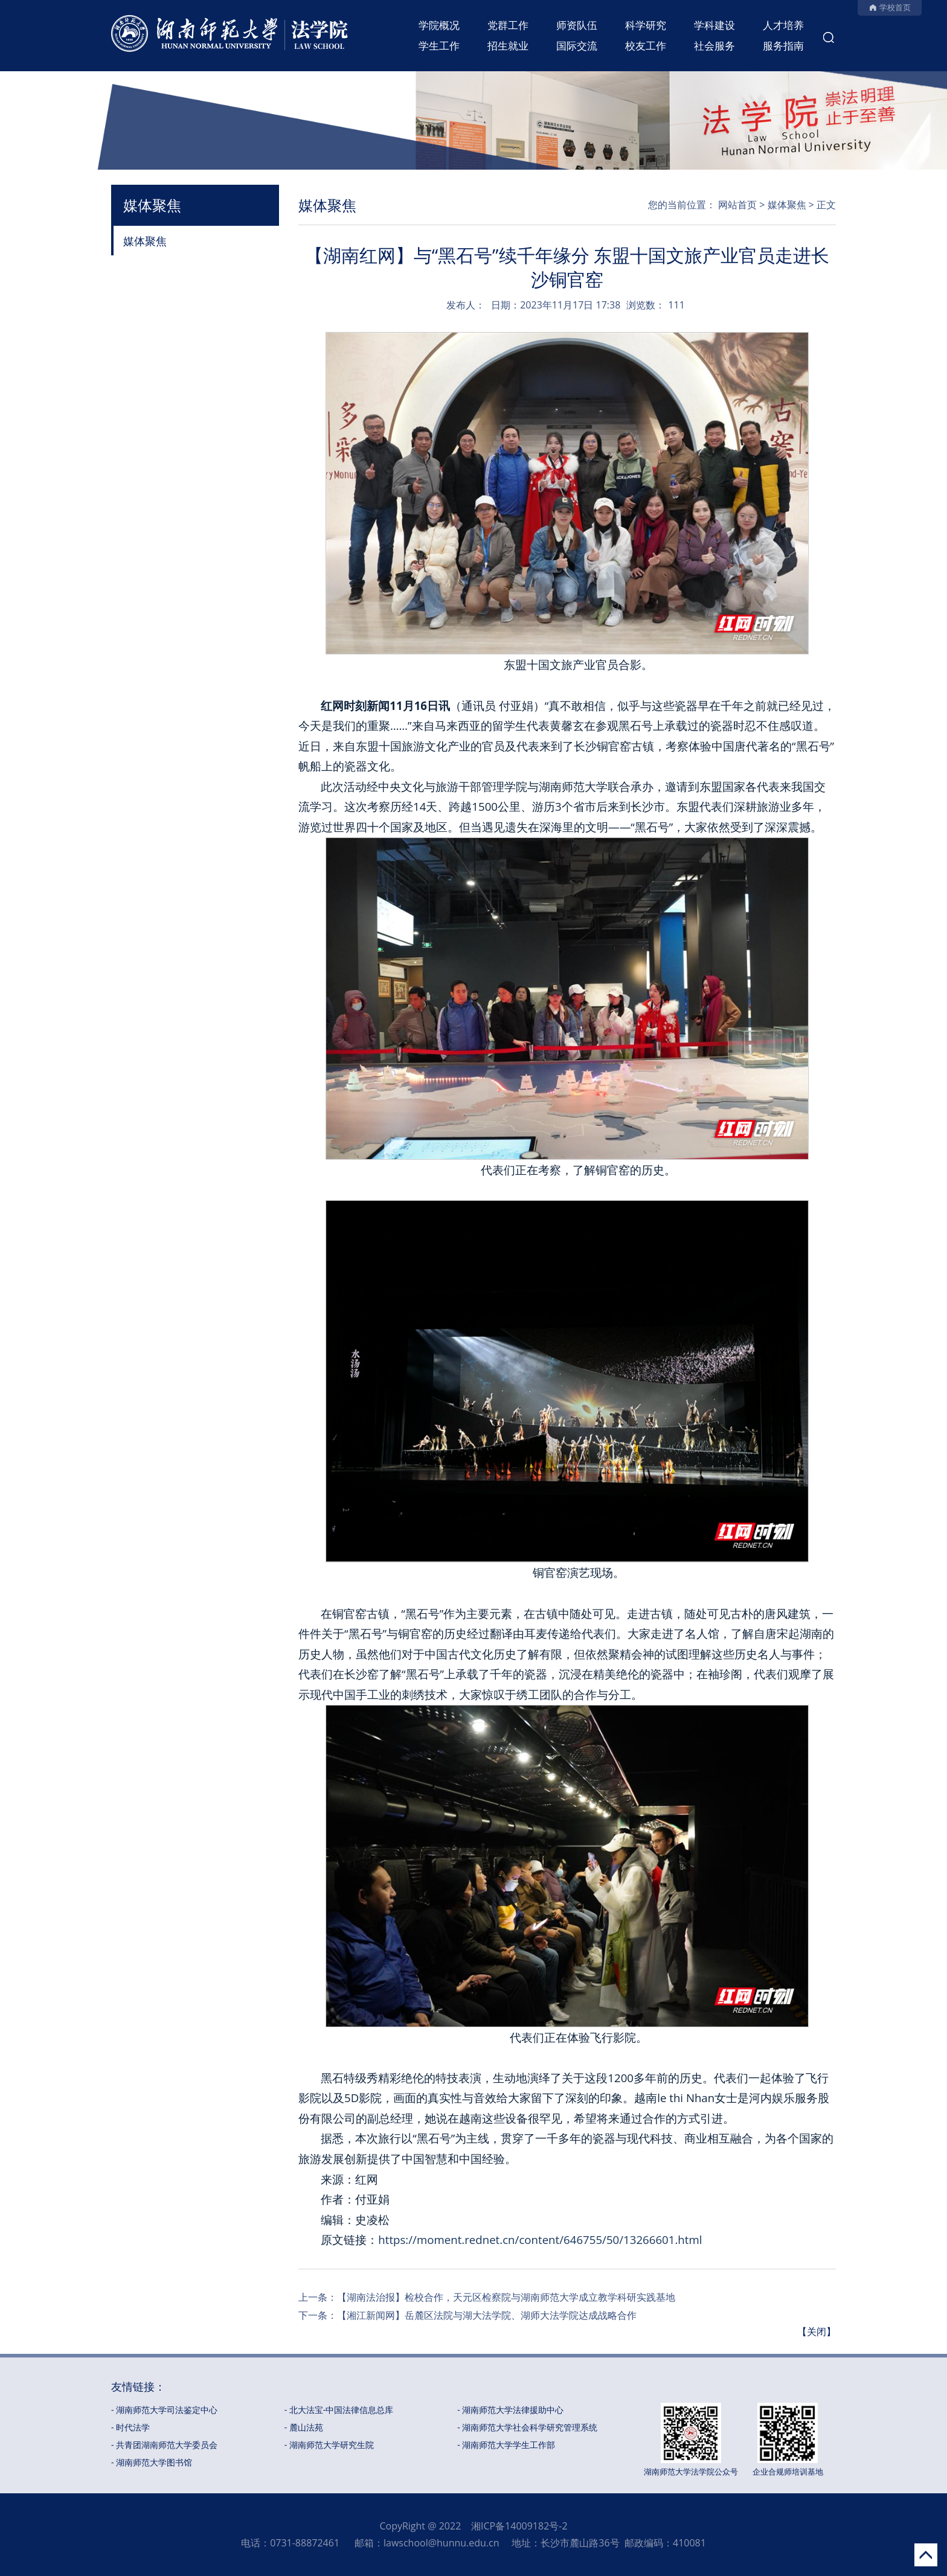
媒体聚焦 (145, 241)
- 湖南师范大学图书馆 (151, 2462)
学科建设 (714, 25)
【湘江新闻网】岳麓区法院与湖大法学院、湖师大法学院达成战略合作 (487, 2315)
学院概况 (439, 25)
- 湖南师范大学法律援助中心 (510, 2409)
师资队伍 (576, 25)
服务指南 (783, 46)
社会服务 (714, 46)
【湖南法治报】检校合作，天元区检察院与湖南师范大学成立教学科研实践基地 (506, 2297)
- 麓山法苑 (303, 2427)
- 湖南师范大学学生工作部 (506, 2444)
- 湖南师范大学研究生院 (329, 2444)
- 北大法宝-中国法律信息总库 (339, 2409)
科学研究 (645, 25)
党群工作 (507, 25)
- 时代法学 (130, 2427)
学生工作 (439, 46)
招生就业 (507, 46)
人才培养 (783, 25)
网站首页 (737, 204)
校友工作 (645, 46)
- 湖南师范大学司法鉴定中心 (164, 2409)
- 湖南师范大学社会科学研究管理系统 (527, 2427)
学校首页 (895, 7)
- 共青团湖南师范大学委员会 (164, 2444)
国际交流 (576, 46)
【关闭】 (816, 2331)
